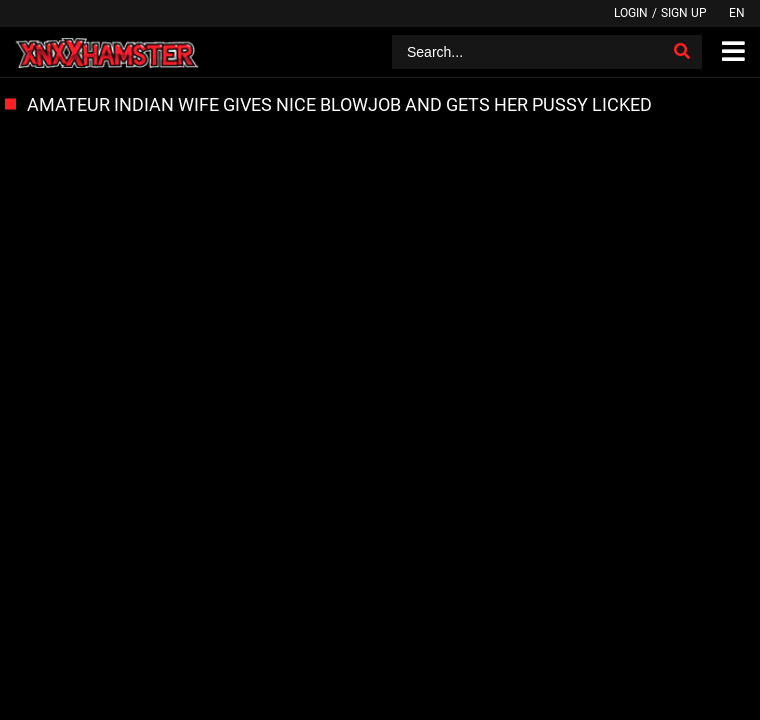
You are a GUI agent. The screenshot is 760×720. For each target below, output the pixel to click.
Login (631, 13)
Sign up (684, 13)
